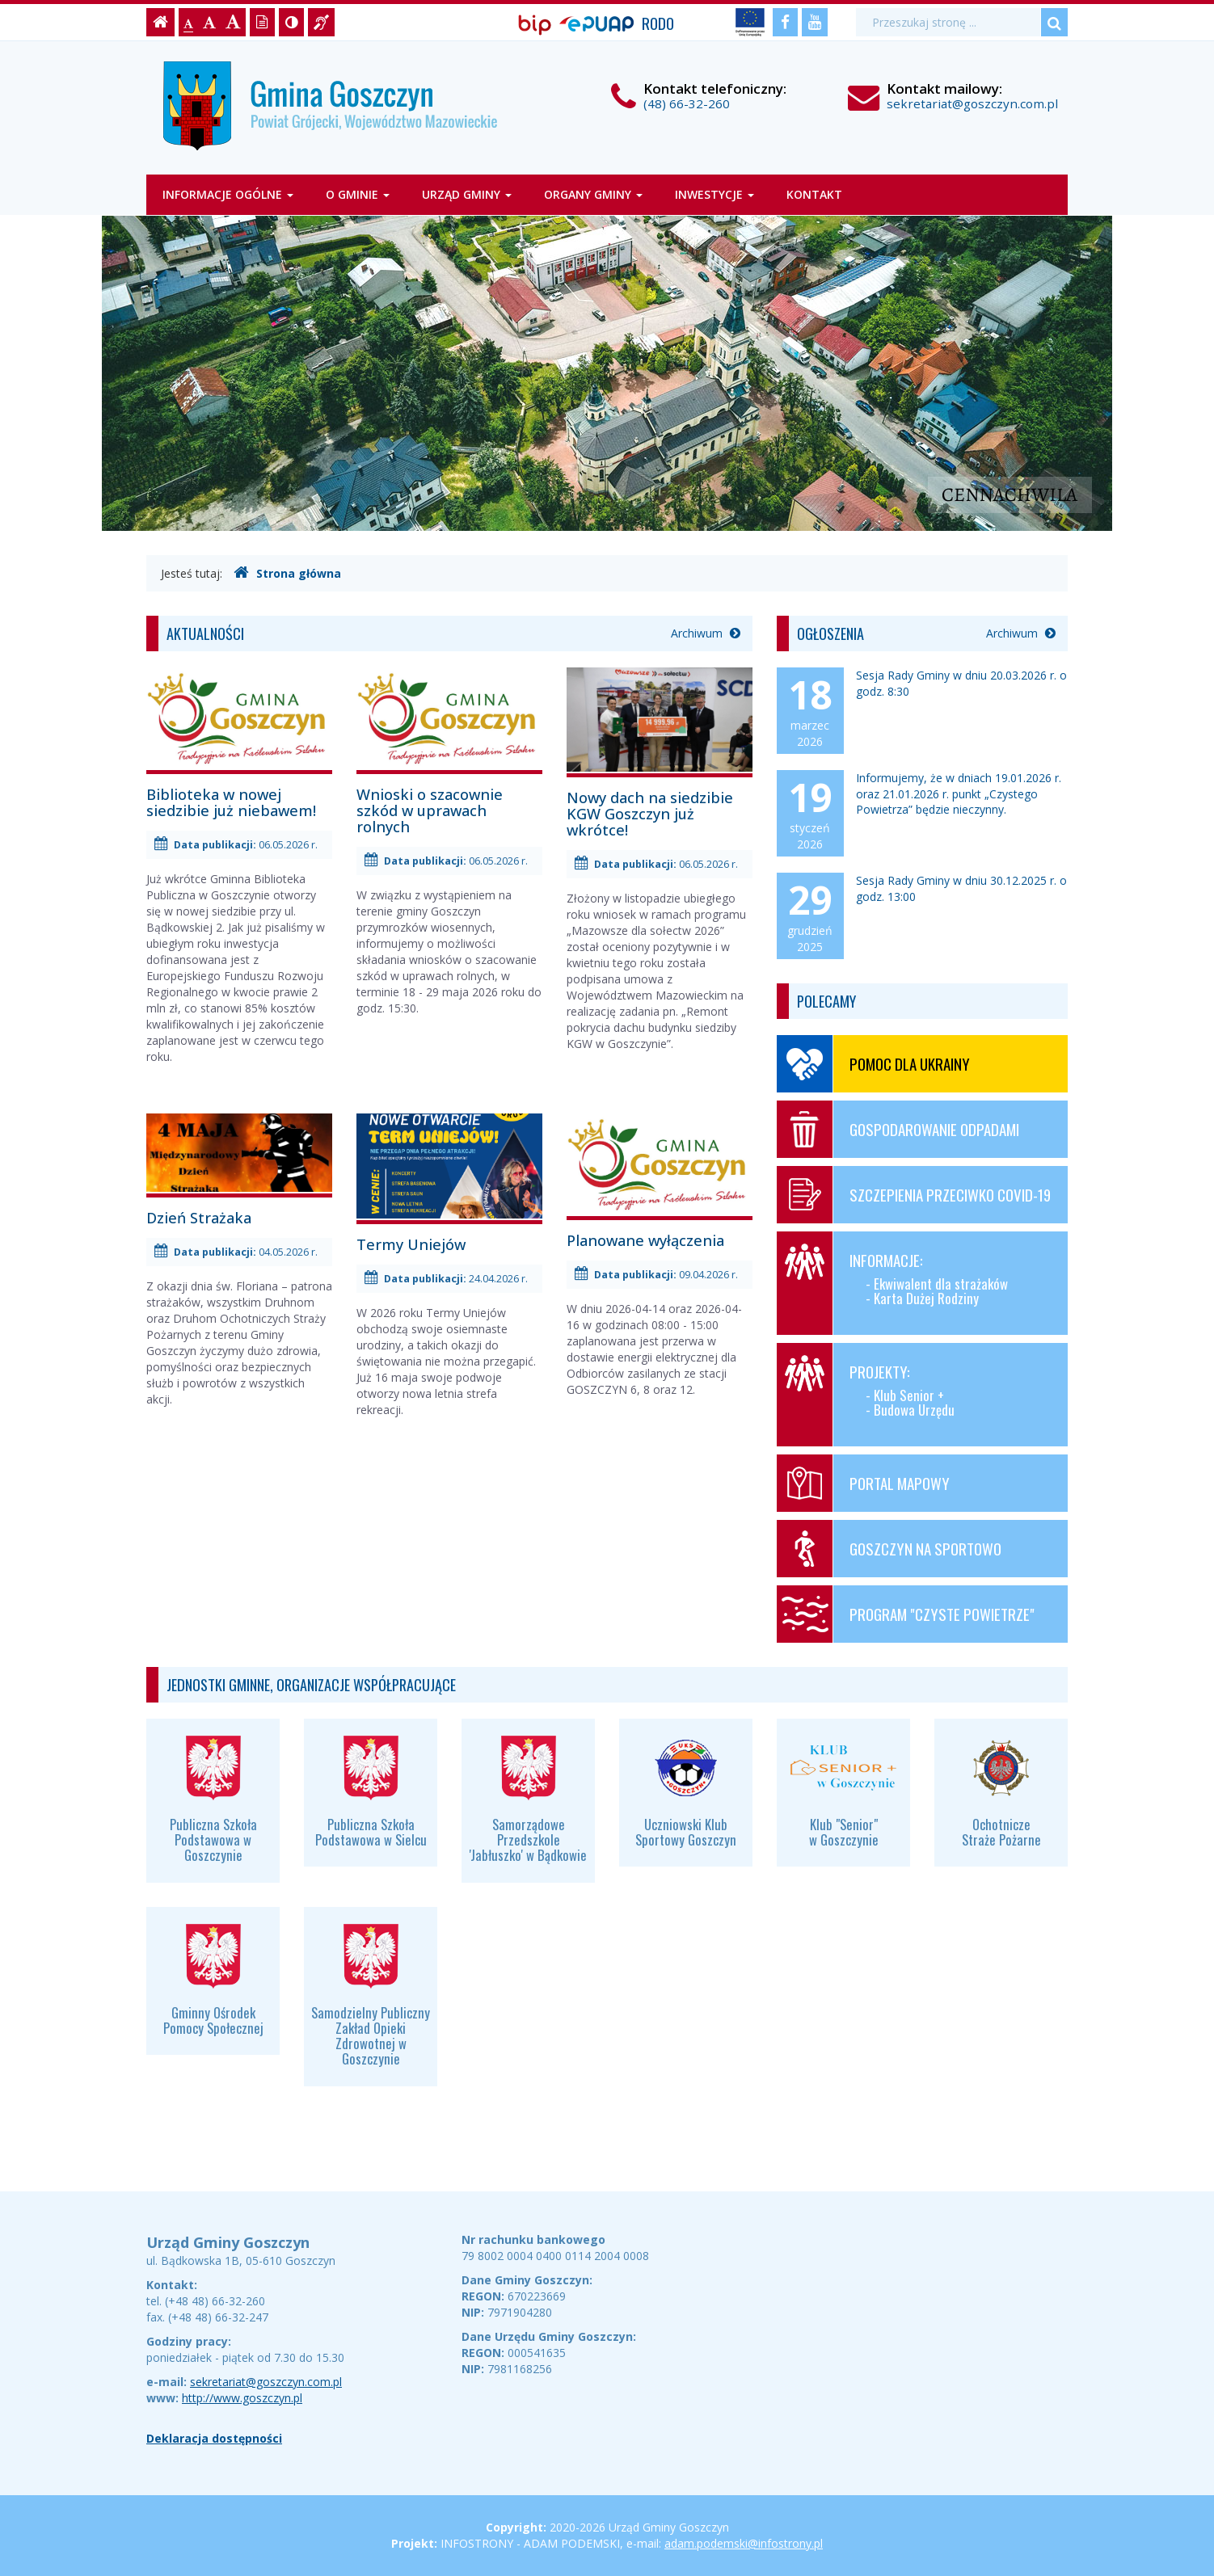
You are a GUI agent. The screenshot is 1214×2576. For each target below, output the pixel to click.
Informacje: (916, 1283)
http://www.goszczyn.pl (242, 2398)
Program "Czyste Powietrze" (906, 1614)
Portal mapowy (863, 1483)
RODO (658, 23)
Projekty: (916, 1394)
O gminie (358, 194)
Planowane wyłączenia (659, 1180)
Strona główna (287, 573)
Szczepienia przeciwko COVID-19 (914, 1194)
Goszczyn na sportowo (889, 1548)
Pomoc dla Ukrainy (873, 1063)
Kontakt (814, 194)
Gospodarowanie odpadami (898, 1129)
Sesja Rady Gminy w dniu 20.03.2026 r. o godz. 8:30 (961, 683)
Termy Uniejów (449, 1182)
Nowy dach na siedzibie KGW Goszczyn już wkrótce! (659, 752)
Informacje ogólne (227, 194)
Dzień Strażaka (239, 1169)
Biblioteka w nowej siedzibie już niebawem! (239, 743)
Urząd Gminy (467, 194)
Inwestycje (714, 194)
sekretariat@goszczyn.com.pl (972, 103)
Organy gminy (593, 194)
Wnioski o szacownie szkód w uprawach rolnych (449, 751)
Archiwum (705, 633)
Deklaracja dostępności (214, 2438)
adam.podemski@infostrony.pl (743, 2543)
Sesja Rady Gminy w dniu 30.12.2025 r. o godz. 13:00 (961, 888)
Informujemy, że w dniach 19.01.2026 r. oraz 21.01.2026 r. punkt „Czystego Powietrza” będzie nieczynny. (958, 793)
